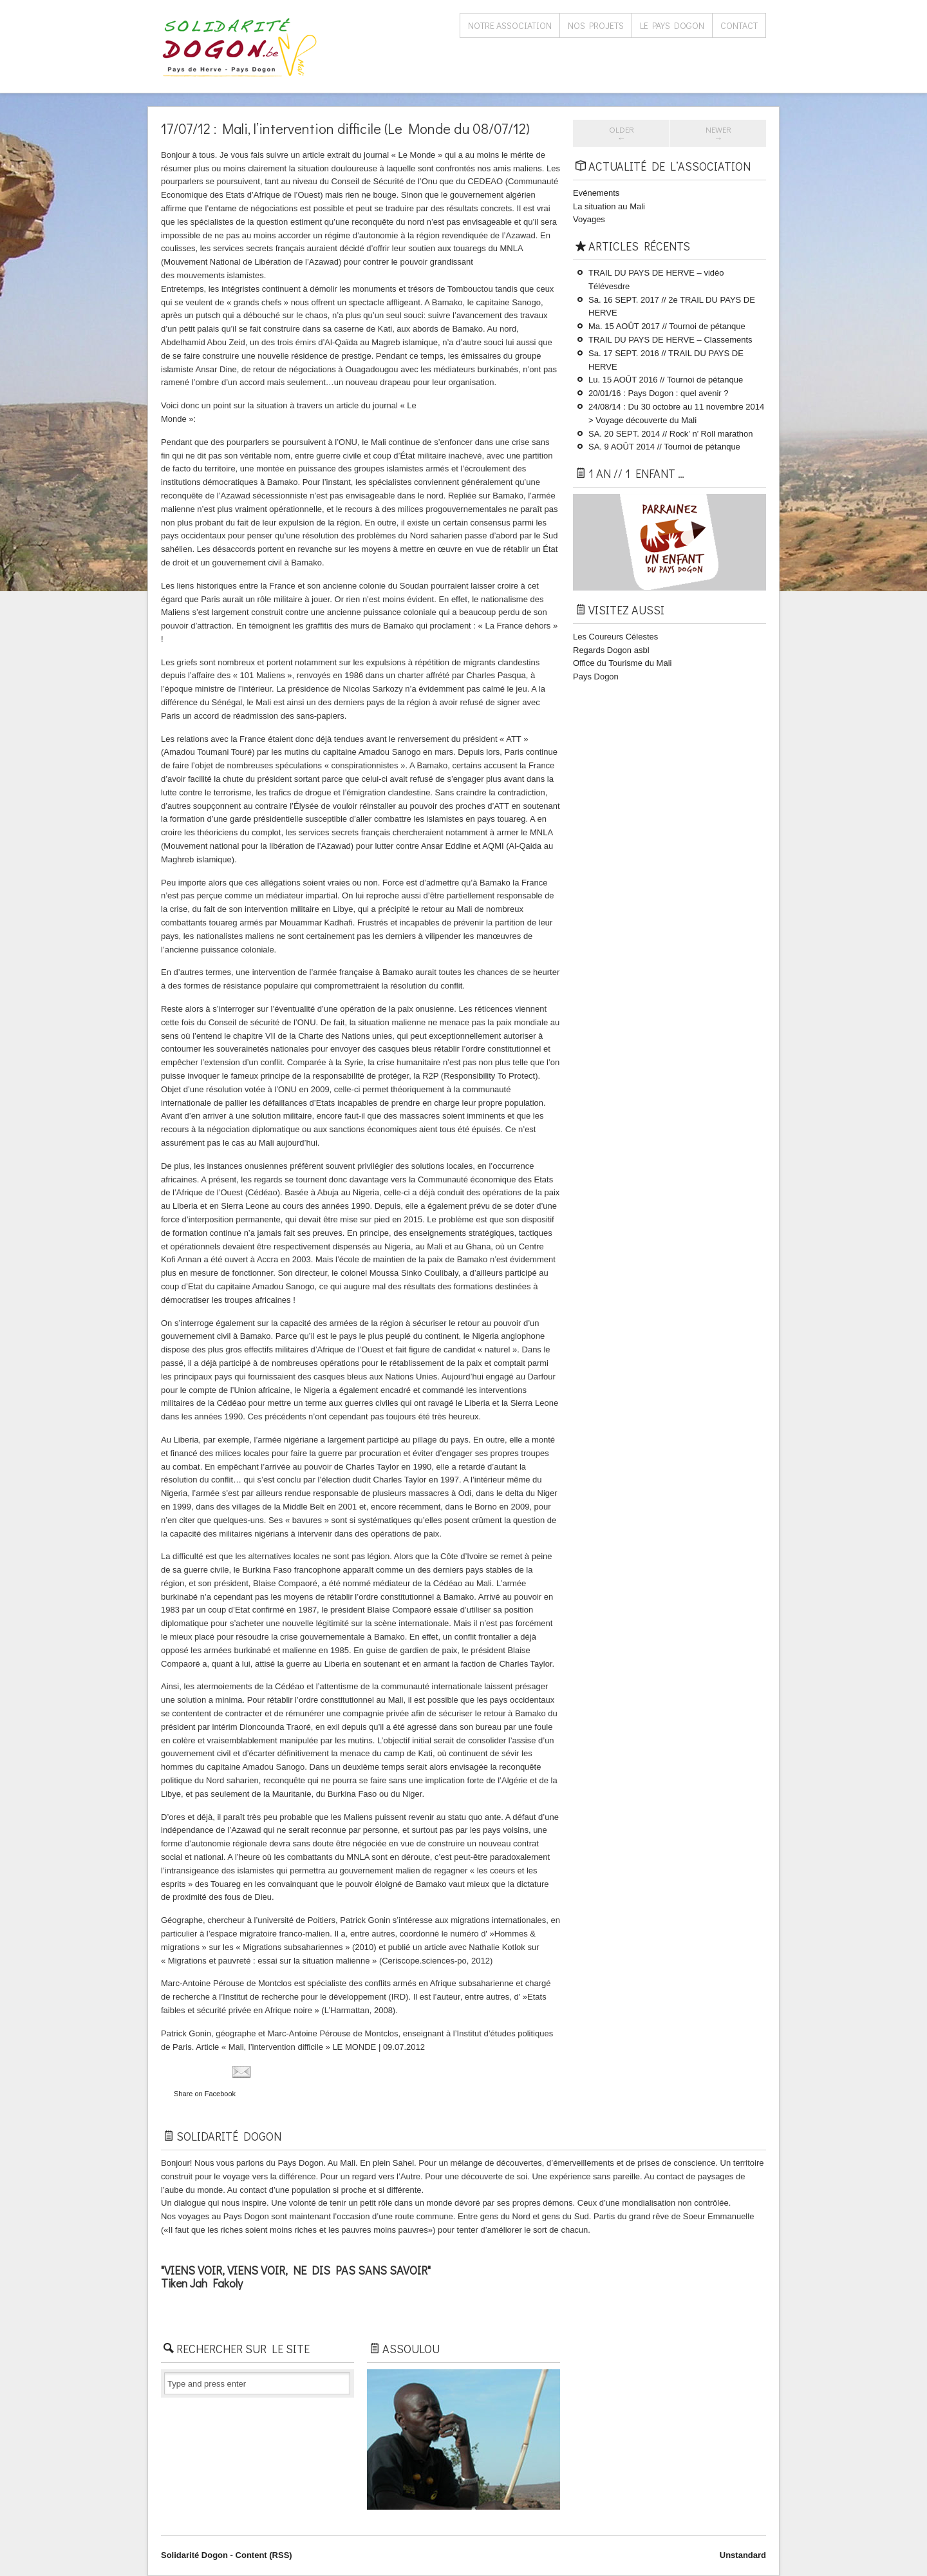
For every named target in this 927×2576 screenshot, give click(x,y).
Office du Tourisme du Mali (622, 663)
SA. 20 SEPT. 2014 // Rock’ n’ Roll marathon (670, 434)
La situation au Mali (609, 206)
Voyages (589, 219)
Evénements (596, 193)
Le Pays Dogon (672, 25)
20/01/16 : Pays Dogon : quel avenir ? (658, 393)
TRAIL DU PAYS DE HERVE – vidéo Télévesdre (656, 279)
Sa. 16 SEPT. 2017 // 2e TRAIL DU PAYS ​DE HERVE (671, 306)
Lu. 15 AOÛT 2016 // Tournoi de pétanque (665, 379)
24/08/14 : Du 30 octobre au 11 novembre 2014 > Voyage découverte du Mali (676, 413)
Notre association (510, 25)
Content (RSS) (264, 2555)
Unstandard (743, 2555)
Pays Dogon (596, 676)
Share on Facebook (205, 2094)
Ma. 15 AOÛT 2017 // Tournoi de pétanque (666, 326)
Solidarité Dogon (194, 2555)
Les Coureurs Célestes (615, 636)
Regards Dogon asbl (611, 650)
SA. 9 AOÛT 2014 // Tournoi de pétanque (664, 446)
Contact (739, 25)
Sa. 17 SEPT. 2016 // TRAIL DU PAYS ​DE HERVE (666, 360)
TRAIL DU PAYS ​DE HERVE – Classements (670, 340)
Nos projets (596, 25)
